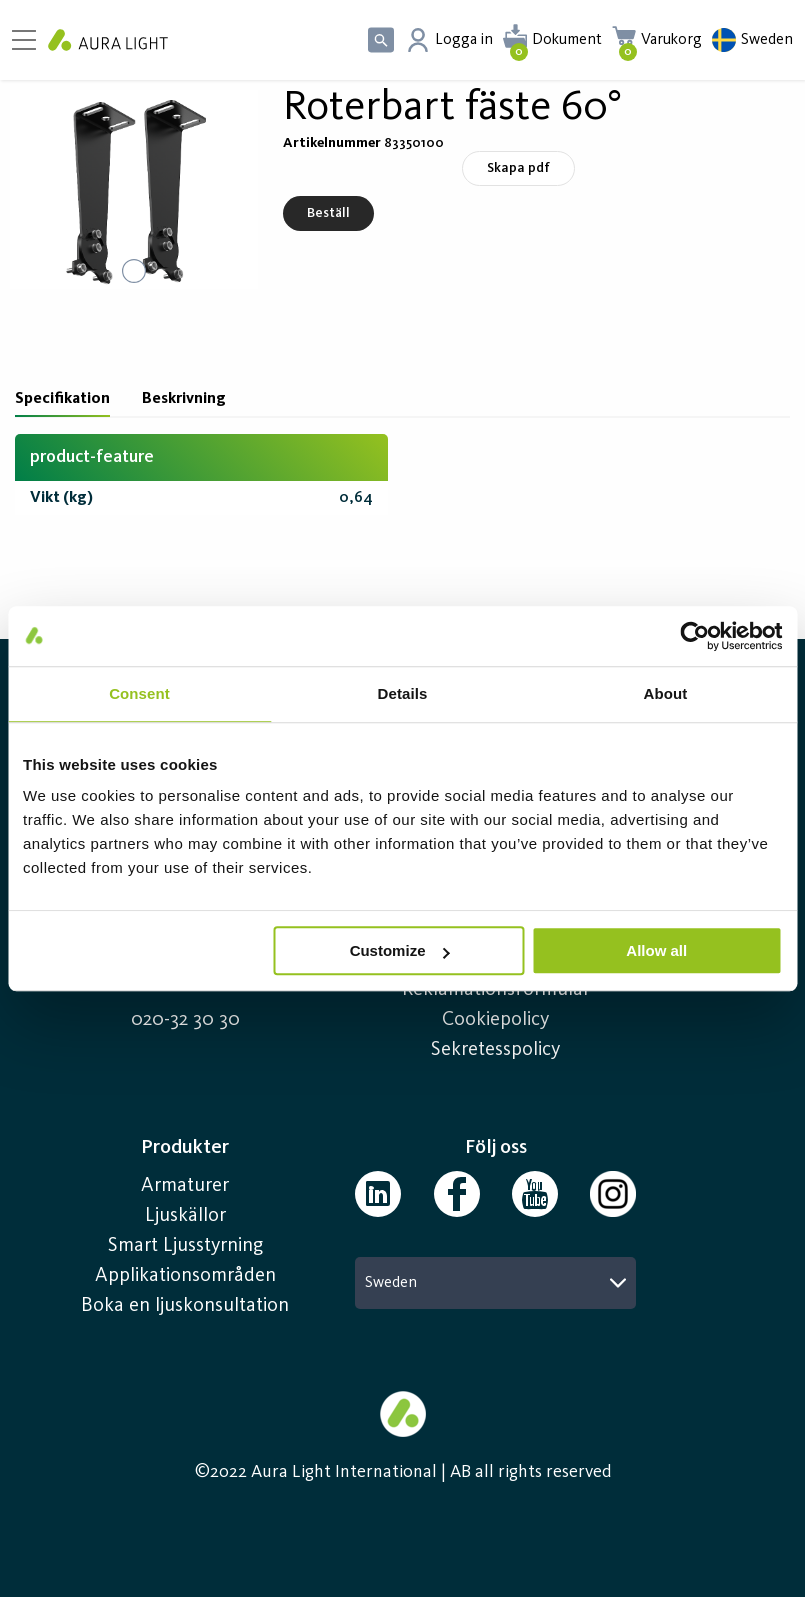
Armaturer (185, 1186)
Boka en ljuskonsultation (185, 1306)
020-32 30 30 (185, 1020)
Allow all (656, 950)
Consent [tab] (139, 693)
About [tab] (666, 693)
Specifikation (62, 399)
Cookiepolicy (495, 1020)
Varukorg (671, 40)
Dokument (567, 40)
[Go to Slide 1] (134, 271)
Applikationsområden (185, 1276)
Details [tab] (403, 693)
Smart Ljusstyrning (185, 1246)
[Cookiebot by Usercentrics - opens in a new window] (694, 636)
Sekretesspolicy (495, 1050)
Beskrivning (184, 399)
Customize (400, 950)
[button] (134, 189)
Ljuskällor (185, 1216)
